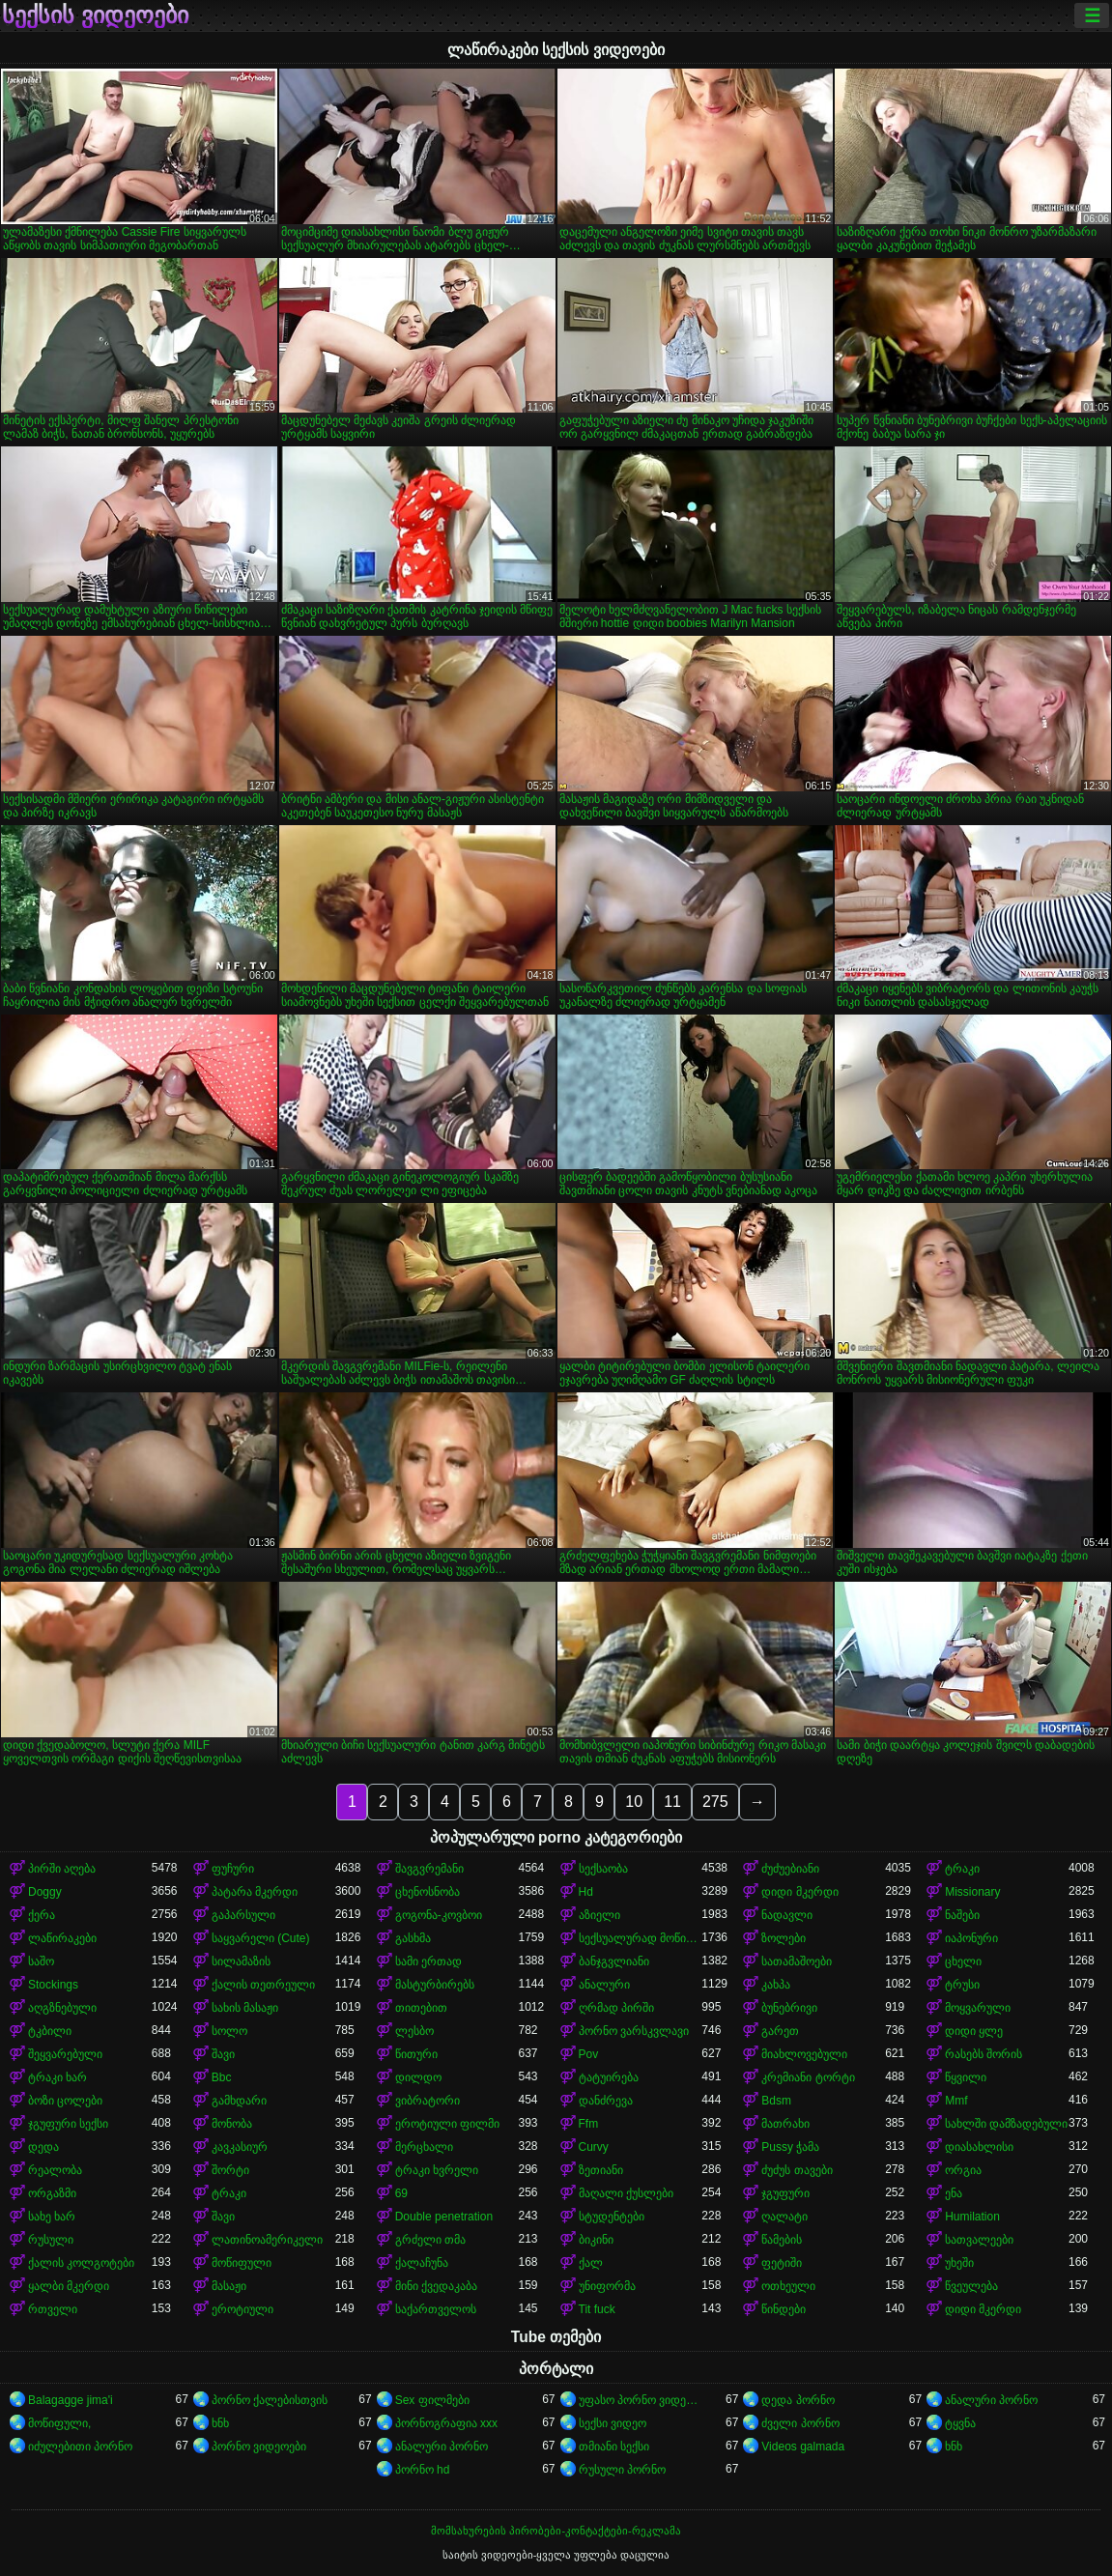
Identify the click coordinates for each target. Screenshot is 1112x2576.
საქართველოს (435, 2309)
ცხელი (963, 1961)
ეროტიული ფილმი (447, 2124)
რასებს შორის (983, 2054)
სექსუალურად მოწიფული (640, 1938)
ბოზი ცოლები (65, 2100)
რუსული (50, 2240)
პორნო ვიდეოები (259, 2446)
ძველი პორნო (800, 2423)
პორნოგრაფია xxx (446, 2423)
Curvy (594, 2147)
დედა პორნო (797, 2400)
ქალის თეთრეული (263, 1984)
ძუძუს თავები (796, 2170)
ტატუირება (609, 2077)
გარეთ (780, 2031)
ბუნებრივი (789, 2008)
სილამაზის (241, 1961)
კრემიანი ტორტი (807, 2077)
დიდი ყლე (974, 2031)
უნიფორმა (607, 2286)
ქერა (41, 1915)
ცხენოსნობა (427, 1892)
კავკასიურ (240, 2147)
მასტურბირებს (434, 1984)
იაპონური (971, 1938)
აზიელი (599, 1915)
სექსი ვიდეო (612, 2423)
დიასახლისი (979, 2147)
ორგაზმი (52, 2193)
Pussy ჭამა (790, 2147)
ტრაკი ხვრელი (436, 2170)
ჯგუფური (785, 2193)
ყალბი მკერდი (68, 2286)
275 (715, 1801)
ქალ (591, 2263)
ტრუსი (962, 1984)
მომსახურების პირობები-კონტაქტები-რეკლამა (555, 2530)
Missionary (972, 1892)
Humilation (972, 2216)
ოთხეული (788, 2286)
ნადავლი (787, 1915)
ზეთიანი (601, 2170)
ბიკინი (596, 2240)
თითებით (421, 2008)
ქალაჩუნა (421, 2263)
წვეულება (971, 2286)
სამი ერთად (428, 1961)
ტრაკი (962, 1868)
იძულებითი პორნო (80, 2446)
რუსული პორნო (622, 2469)
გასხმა (413, 1938)
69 (401, 2193)
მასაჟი (229, 2286)
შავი (223, 2054)
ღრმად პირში (616, 2008)
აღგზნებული (62, 2008)
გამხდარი (239, 2100)
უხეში (959, 2263)
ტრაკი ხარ (57, 2077)
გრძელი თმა (430, 2240)
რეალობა (55, 2170)
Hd (586, 1892)
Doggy (45, 1892)
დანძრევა (606, 2100)
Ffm (589, 2124)
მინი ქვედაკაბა (436, 2286)
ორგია (963, 2170)
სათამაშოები (796, 1961)
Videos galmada (802, 2446)
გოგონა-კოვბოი (438, 1915)
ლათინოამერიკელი (267, 2240)
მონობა (232, 2124)
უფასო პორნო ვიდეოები (640, 2400)
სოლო (229, 2031)
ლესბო (414, 2031)
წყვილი (965, 2077)
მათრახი (785, 2124)
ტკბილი (49, 2031)
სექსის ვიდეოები (95, 15)
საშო (41, 1961)
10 (633, 1801)
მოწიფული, (59, 2423)
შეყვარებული (65, 2054)
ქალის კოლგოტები (81, 2263)
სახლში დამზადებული (1006, 2124)
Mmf (956, 2100)
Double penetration (444, 2216)
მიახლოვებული (804, 2054)
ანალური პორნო (991, 2400)
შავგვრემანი (429, 1868)
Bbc (222, 2077)
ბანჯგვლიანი (614, 1961)
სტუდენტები (611, 2216)
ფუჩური (233, 1868)
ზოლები (783, 1938)
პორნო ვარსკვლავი (634, 2031)
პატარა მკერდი (255, 1892)
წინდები (783, 2309)
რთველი (52, 2309)
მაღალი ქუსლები (626, 2193)
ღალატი (784, 2216)
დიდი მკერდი (799, 1892)
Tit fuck (597, 2309)
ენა (953, 2193)
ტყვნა (960, 2423)
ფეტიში (781, 2263)
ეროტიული (242, 2309)
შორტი (230, 2170)
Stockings (53, 1984)
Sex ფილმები (432, 2400)
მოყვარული (978, 2008)
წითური (416, 2054)
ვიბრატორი (427, 2100)
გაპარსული (243, 1915)
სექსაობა (603, 1868)
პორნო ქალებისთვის (270, 2400)
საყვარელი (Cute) (261, 1938)
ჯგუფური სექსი (68, 2124)
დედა (43, 2147)
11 (672, 1801)
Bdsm (776, 2100)
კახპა (775, 1984)
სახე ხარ (51, 2216)
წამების (781, 2240)
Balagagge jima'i (70, 2400)
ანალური (604, 1984)
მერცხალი (424, 2147)
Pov (589, 2054)
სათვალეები (979, 2240)
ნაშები (962, 1915)
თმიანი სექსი (614, 2446)
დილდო (418, 2077)
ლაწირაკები (62, 1938)
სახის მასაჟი (245, 2008)
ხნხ (220, 2423)
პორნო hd (422, 2469)
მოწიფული (241, 2263)
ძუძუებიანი (790, 1868)
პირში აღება (62, 1868)
